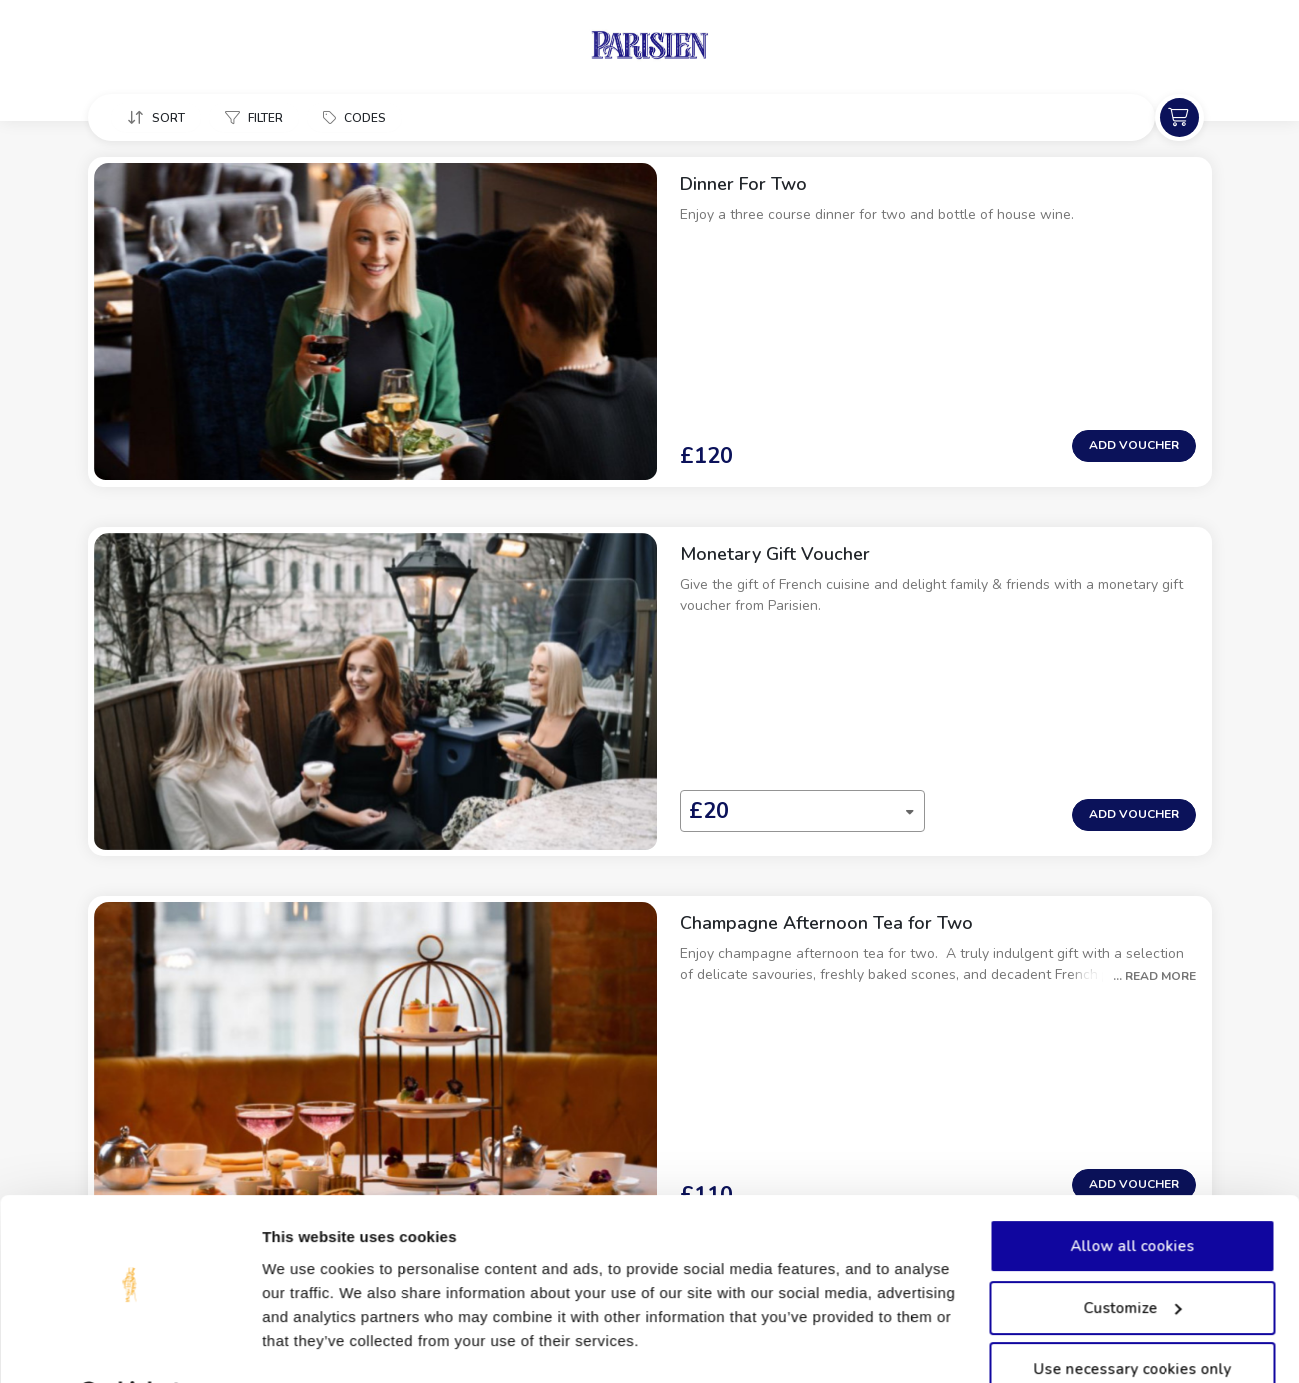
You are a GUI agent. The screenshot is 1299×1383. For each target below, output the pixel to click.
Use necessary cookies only (1132, 1318)
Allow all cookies (1132, 1195)
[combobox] (640, 639)
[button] (157, 118)
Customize (1133, 1256)
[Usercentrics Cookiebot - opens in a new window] (129, 1344)
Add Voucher (1134, 359)
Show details (308, 1343)
